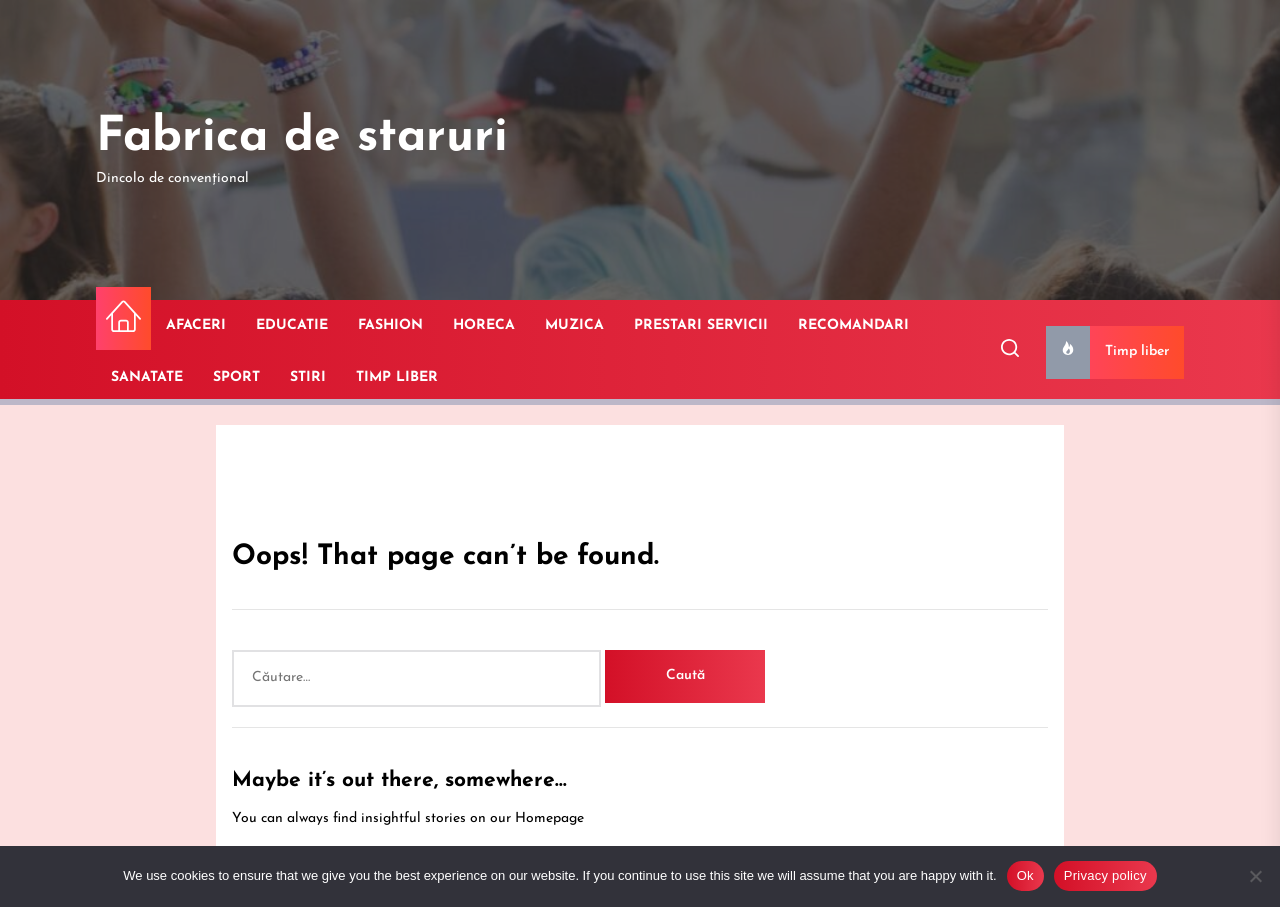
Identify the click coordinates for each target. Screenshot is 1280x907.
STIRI (308, 377)
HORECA (484, 325)
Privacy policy (1105, 875)
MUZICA (574, 325)
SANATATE (147, 377)
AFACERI (196, 325)
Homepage (549, 818)
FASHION (390, 325)
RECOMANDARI (853, 325)
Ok (1025, 875)
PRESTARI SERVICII (701, 325)
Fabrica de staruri (302, 138)
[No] (1255, 876)
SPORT (236, 377)
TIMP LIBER (397, 377)
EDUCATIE (292, 325)
